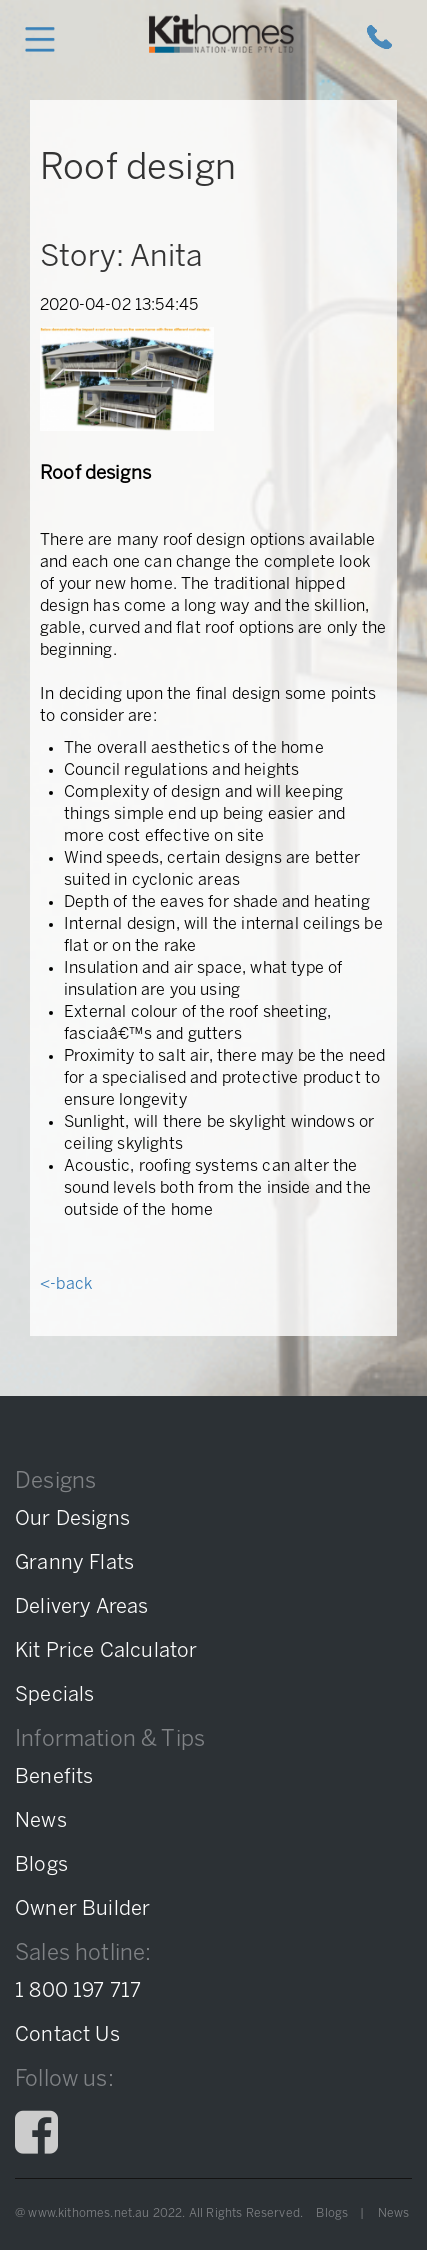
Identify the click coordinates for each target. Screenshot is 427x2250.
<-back (66, 1284)
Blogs (332, 2213)
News (394, 2213)
